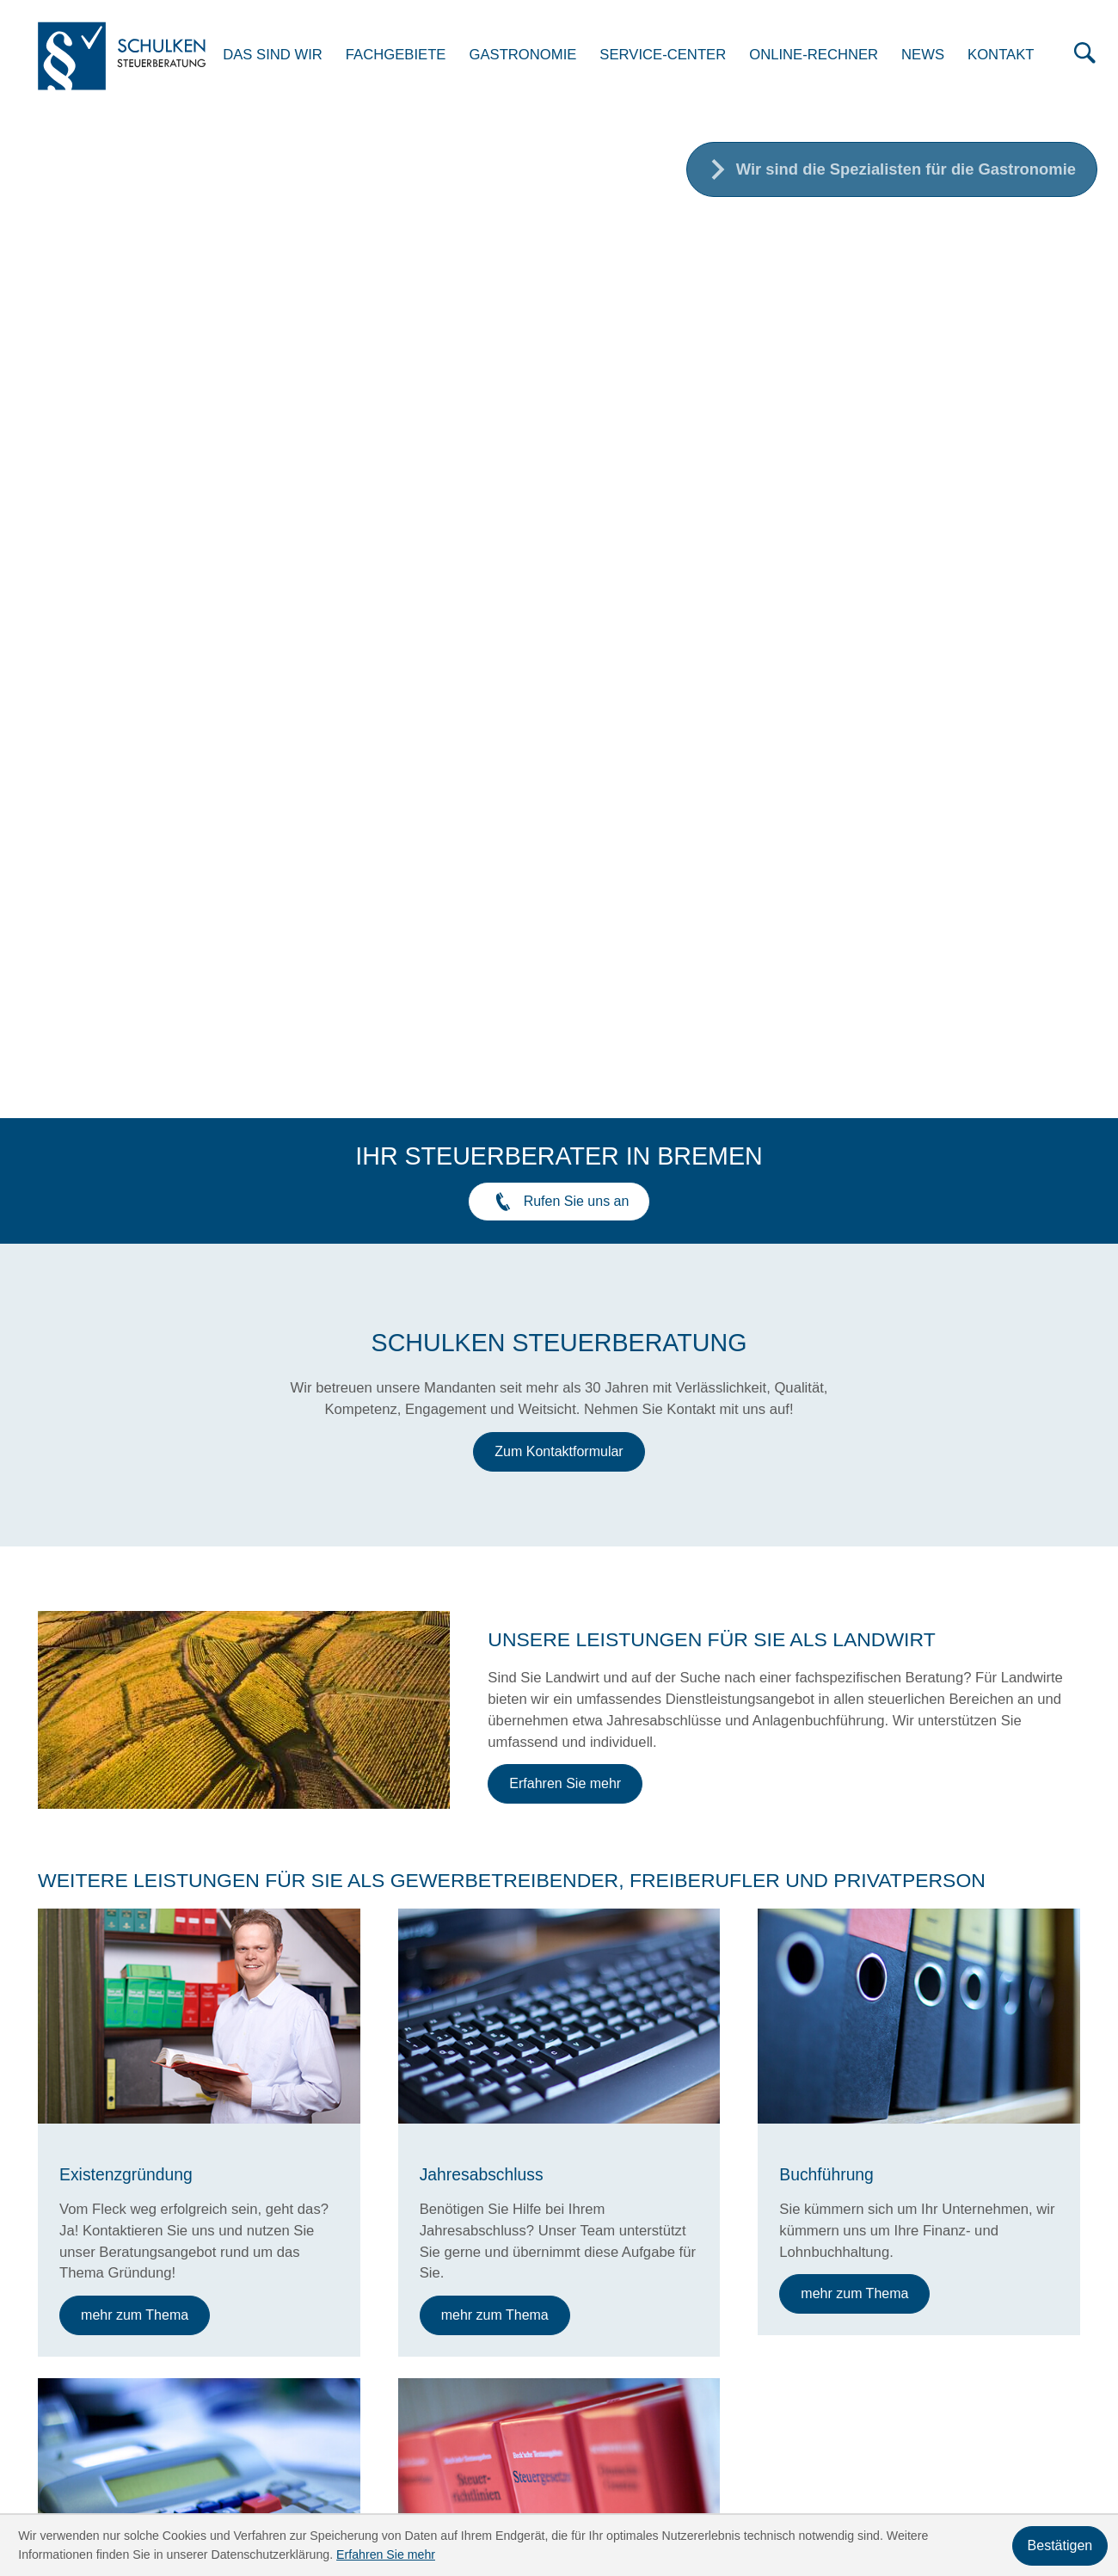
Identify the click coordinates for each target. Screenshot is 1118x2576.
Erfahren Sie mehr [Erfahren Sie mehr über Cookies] (385, 2554)
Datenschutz (946, 2324)
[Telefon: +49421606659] (287, 2282)
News (934, 56)
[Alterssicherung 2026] (559, 1965)
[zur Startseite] (130, 58)
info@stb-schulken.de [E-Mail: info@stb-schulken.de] (297, 2324)
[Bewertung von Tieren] (906, 1965)
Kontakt (1013, 56)
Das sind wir (285, 56)
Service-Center (675, 56)
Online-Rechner (826, 56)
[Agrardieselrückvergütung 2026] (211, 1965)
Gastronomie (535, 56)
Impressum (1045, 2324)
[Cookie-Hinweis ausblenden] (1060, 2546)
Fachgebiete (408, 56)
